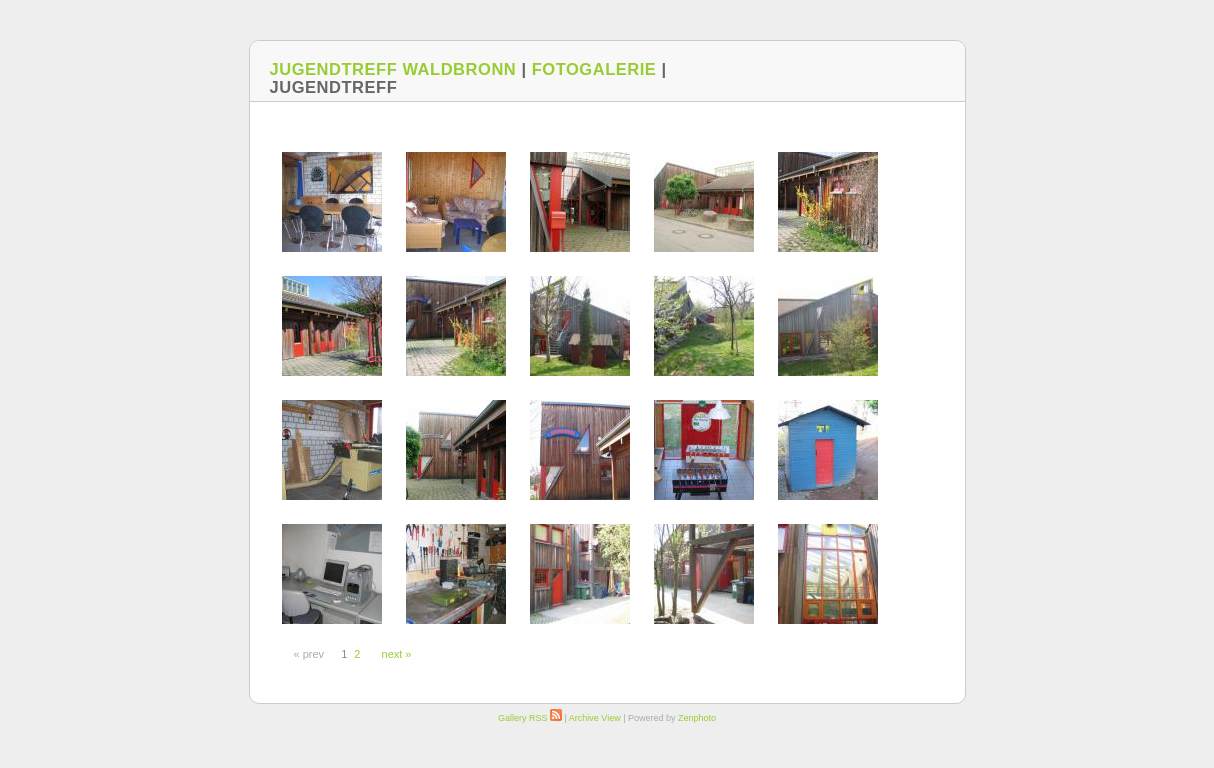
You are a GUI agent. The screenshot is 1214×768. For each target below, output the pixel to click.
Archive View (595, 718)
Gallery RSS (530, 718)
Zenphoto (697, 718)
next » (397, 654)
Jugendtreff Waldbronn (393, 69)
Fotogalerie (594, 69)
